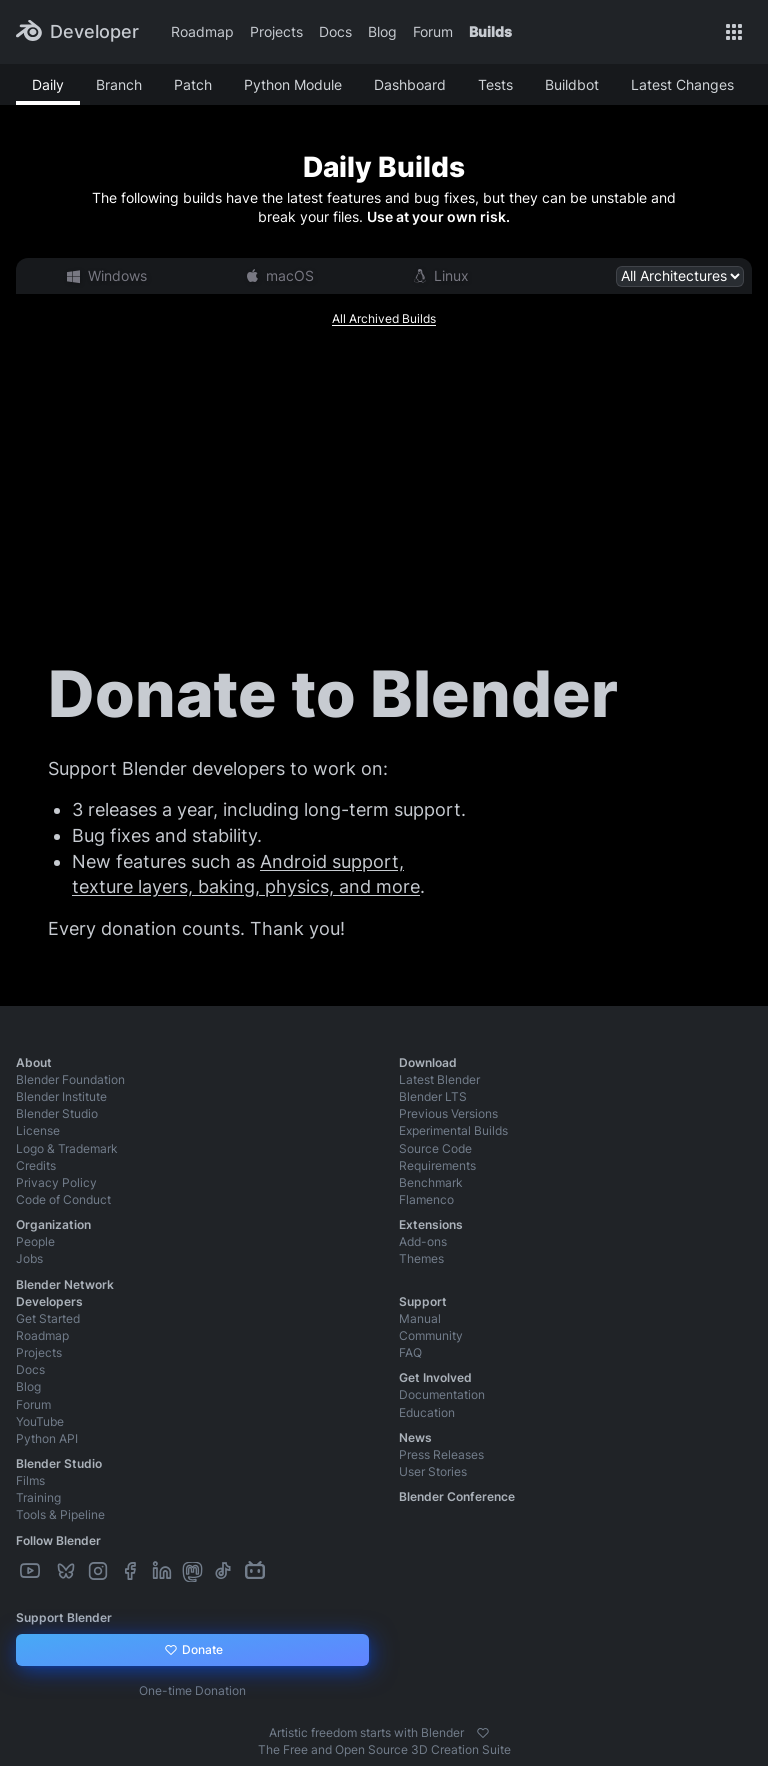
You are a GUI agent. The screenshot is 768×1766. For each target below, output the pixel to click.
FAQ (410, 1352)
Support (423, 1301)
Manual (420, 1318)
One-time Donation (192, 1690)
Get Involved (435, 1377)
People (35, 1241)
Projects (276, 31)
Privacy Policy (56, 1182)
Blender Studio (57, 1113)
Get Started (48, 1318)
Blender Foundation (70, 1079)
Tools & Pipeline (60, 1514)
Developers (49, 1301)
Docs (335, 31)
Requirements (437, 1165)
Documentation (442, 1394)
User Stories (433, 1471)
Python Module (293, 84)
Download (428, 1062)
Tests (495, 84)
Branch (119, 84)
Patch (193, 84)
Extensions (431, 1224)
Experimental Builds (453, 1130)
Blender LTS (433, 1096)
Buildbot (572, 84)
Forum (433, 31)
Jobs (29, 1258)
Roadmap (202, 31)
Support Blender (64, 1617)
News (415, 1437)
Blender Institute (61, 1096)
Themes (421, 1258)
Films (30, 1480)
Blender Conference (457, 1496)
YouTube (40, 1421)
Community (431, 1335)
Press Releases (441, 1454)
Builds (490, 31)
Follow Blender (58, 1540)
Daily (48, 84)
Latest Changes (682, 84)
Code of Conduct (63, 1199)
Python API (47, 1438)
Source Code (435, 1148)
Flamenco (426, 1199)
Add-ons (423, 1241)
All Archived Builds (384, 318)
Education (427, 1412)
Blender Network (65, 1284)
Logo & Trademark (67, 1148)
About (34, 1062)
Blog (382, 31)
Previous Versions (448, 1113)
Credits (36, 1165)
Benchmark (431, 1182)
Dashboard (410, 84)
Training (38, 1497)
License (38, 1130)
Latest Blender (439, 1079)
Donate (192, 1650)
